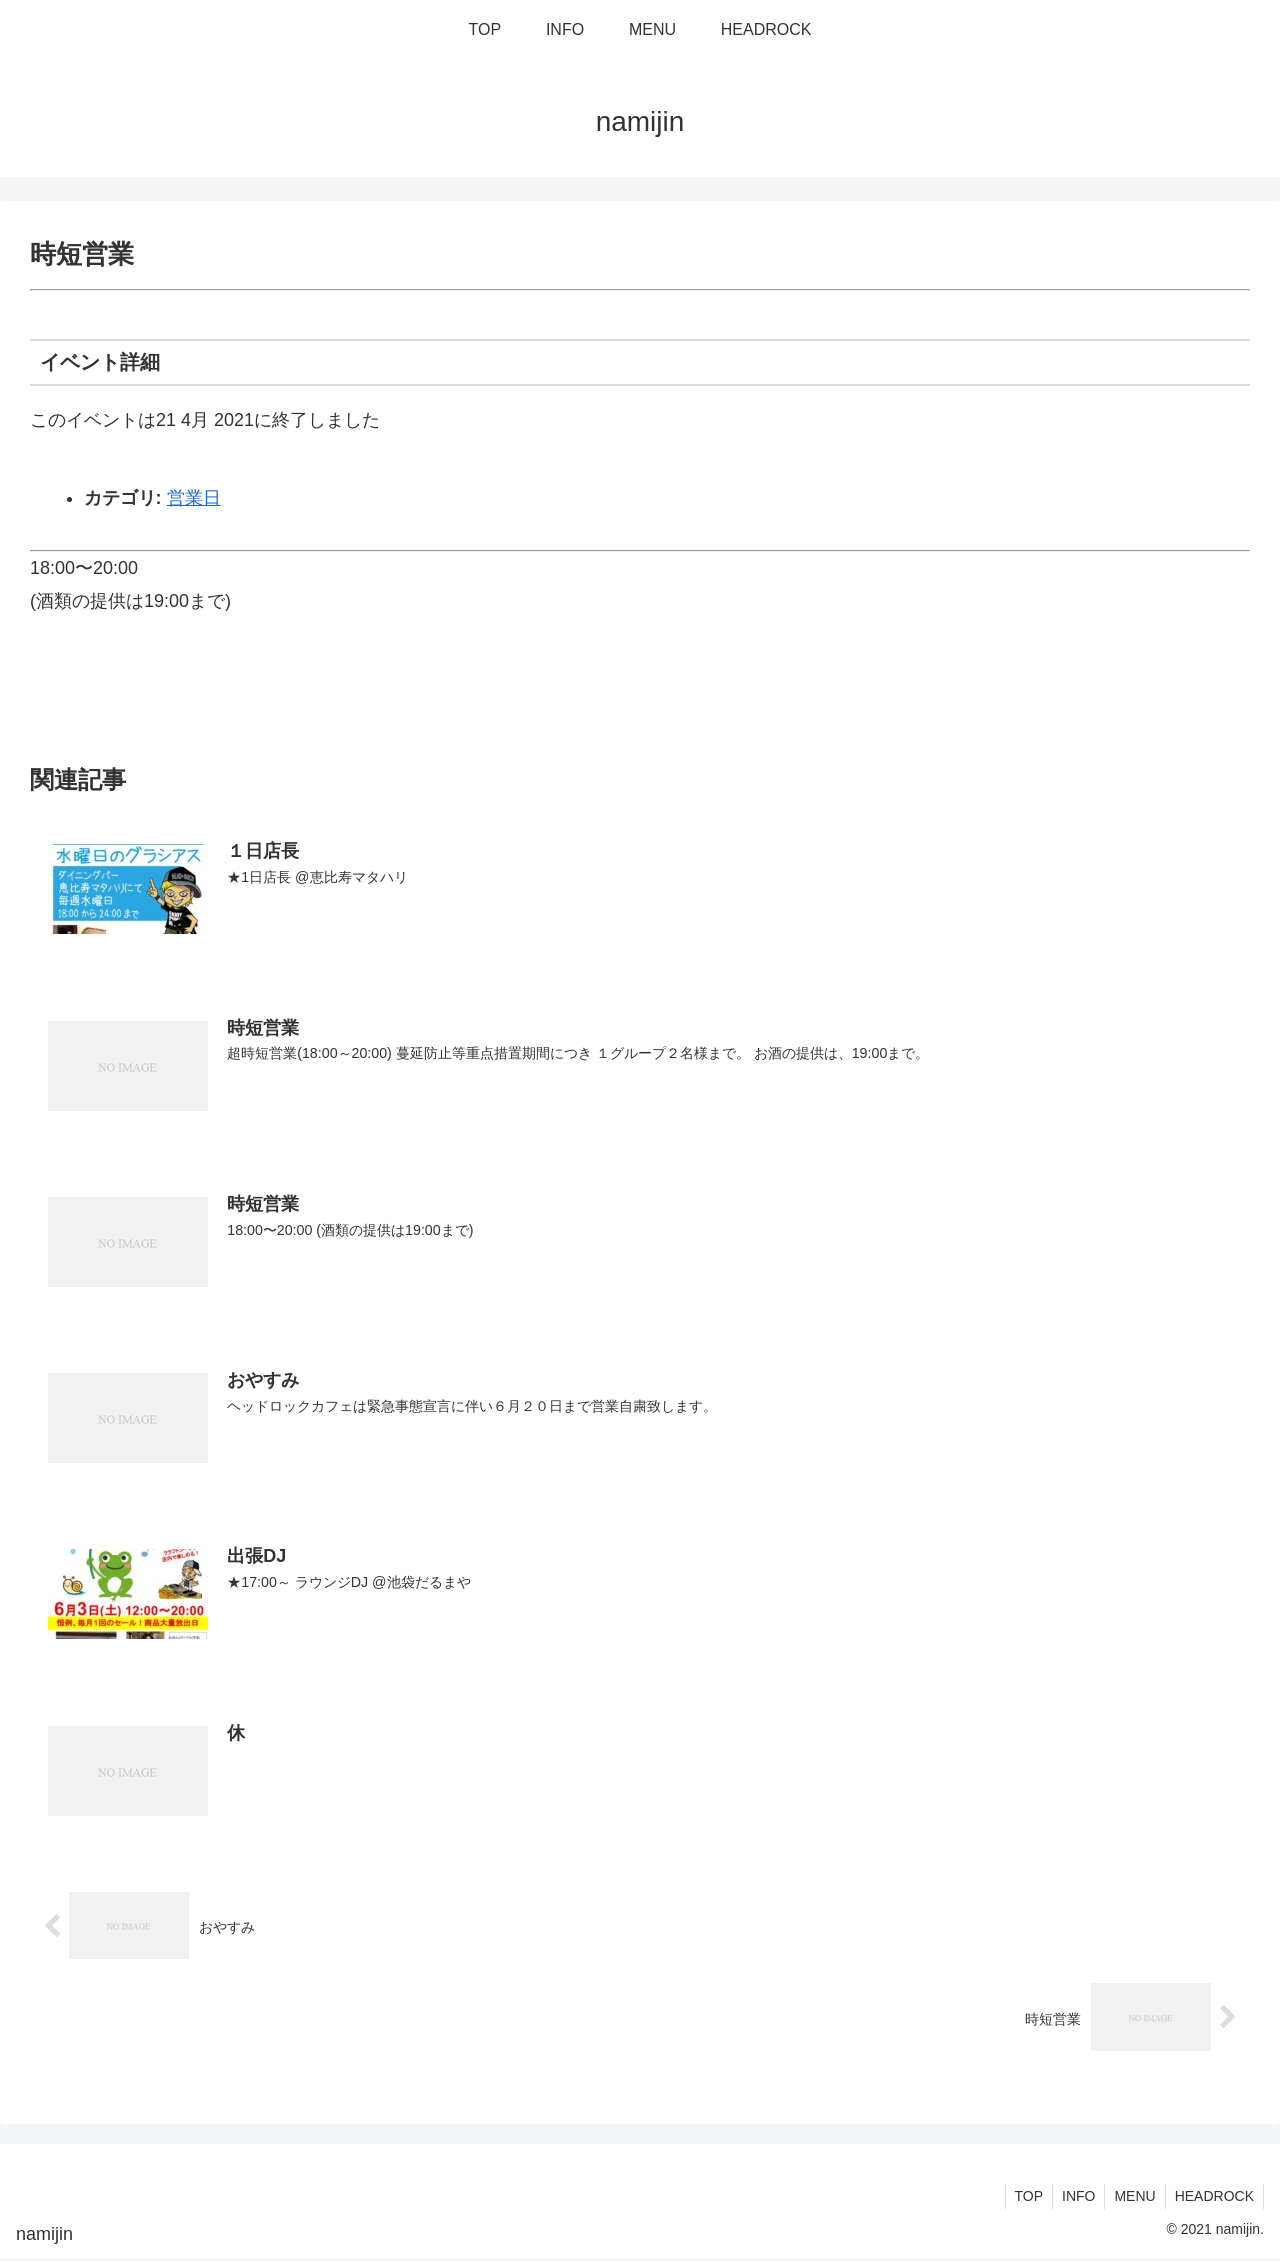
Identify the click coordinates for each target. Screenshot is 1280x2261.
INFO (1073, 2199)
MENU (1131, 2199)
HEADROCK (1213, 2199)
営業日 (194, 498)
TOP (1021, 2199)
